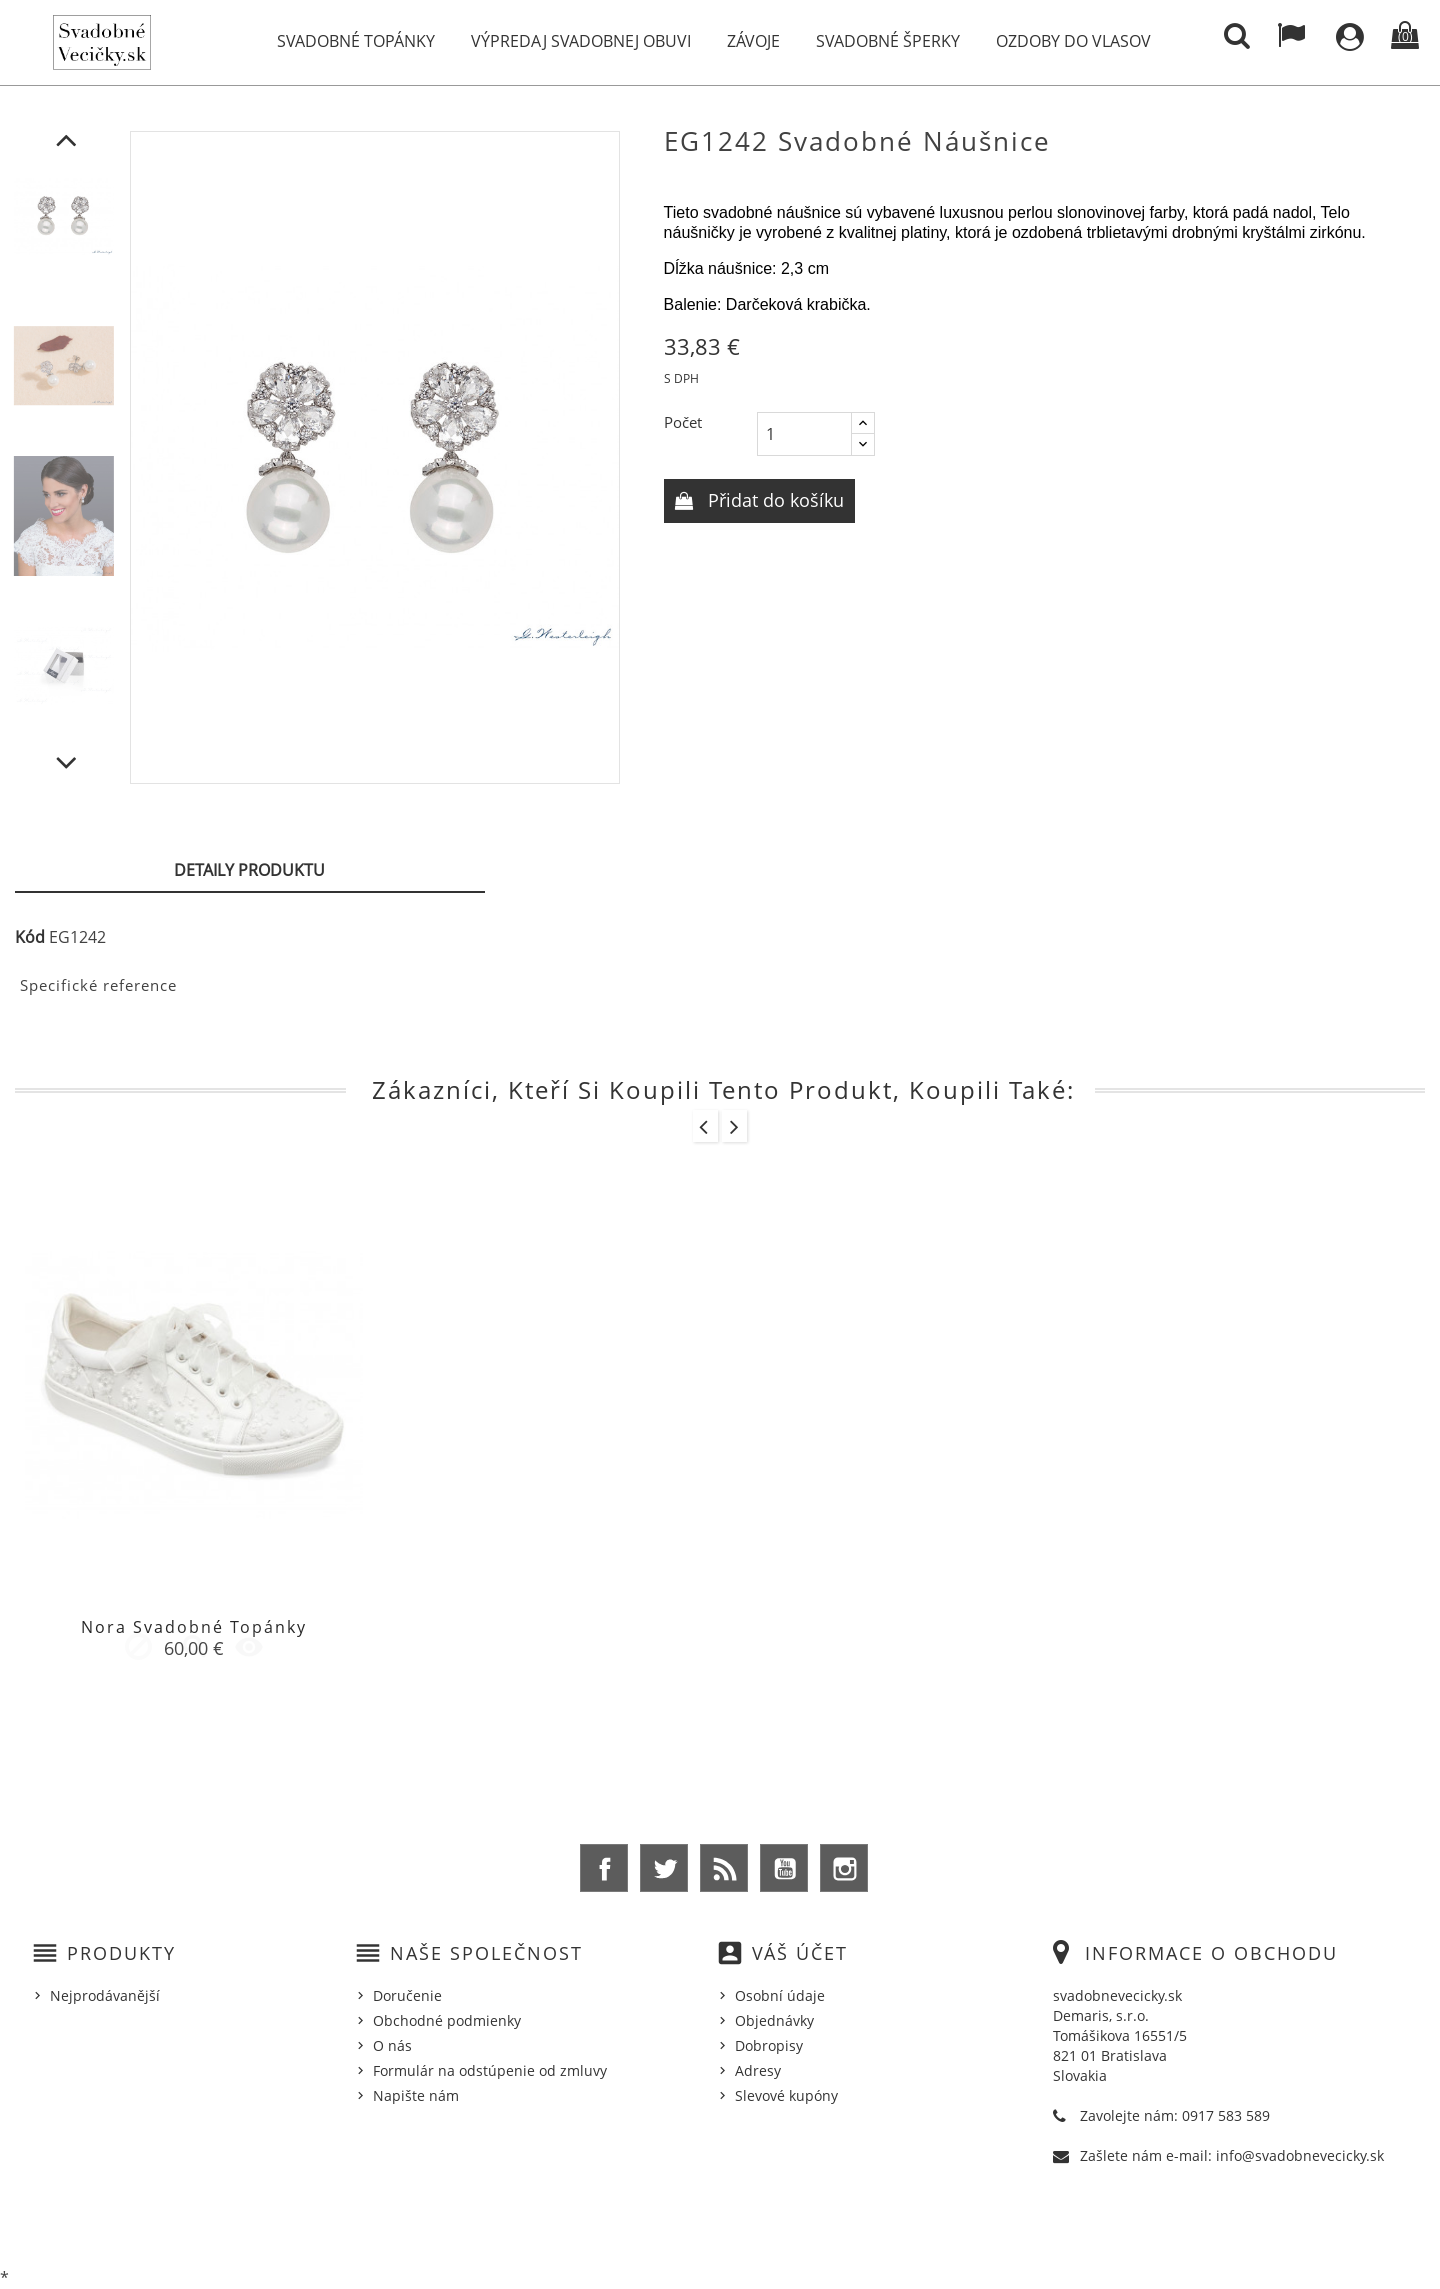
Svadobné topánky (356, 41)
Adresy (758, 2070)
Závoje (753, 41)
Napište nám (416, 2095)
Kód (30, 937)
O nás (392, 2045)
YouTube (784, 1868)
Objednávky (774, 2020)
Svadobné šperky (888, 41)
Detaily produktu (249, 870)
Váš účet (800, 1953)
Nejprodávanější (105, 1995)
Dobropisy (769, 2045)
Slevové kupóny (786, 2095)
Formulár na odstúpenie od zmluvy (490, 2070)
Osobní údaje (780, 1995)
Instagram (844, 1868)
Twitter (664, 1868)
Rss (724, 1868)
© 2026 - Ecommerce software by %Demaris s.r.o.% (720, 2222)
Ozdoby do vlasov (1073, 41)
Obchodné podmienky (447, 2020)
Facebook (604, 1868)
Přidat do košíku (773, 500)
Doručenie (407, 1995)
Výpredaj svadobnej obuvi (581, 41)
